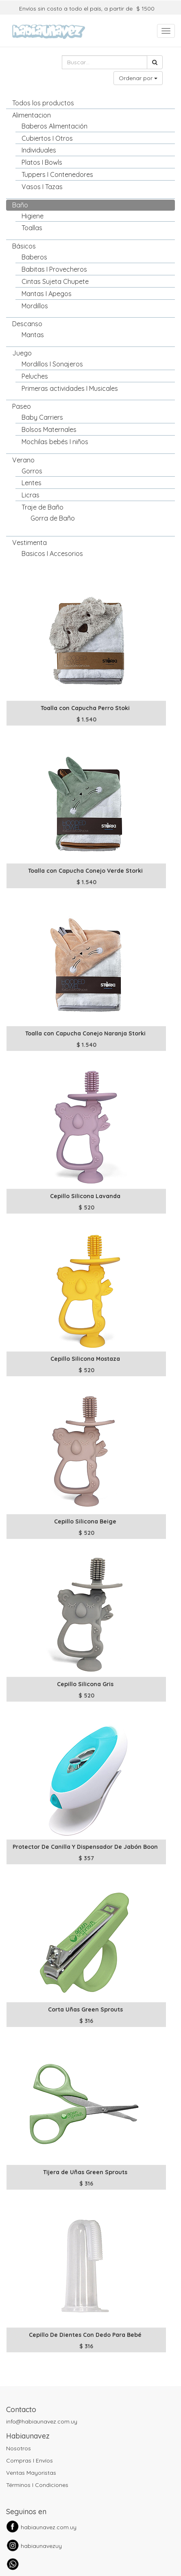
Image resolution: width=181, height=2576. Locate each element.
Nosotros (18, 2448)
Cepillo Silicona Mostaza (85, 1358)
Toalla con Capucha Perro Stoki (85, 708)
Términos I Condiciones (37, 2485)
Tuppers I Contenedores (57, 174)
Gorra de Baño (53, 518)
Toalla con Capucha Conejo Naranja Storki (85, 1033)
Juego (22, 353)
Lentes (31, 483)
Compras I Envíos (29, 2460)
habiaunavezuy (41, 2546)
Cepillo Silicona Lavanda (85, 1196)
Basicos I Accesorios (52, 553)
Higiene (33, 216)
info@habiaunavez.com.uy (41, 2421)
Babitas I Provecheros (54, 269)
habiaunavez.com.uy (48, 2527)
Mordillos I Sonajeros (52, 364)
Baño (20, 205)
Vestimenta (29, 542)
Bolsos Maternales (49, 429)
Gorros (32, 471)
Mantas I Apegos (47, 294)
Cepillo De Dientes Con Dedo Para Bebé (85, 2334)
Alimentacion (31, 115)
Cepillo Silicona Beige (85, 1521)
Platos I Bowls (42, 162)
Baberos (34, 257)
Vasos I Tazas (42, 187)
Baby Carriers (42, 417)
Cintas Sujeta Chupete (55, 281)
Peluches (35, 376)
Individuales (39, 150)
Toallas (32, 228)
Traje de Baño (42, 507)
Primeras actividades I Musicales (70, 388)
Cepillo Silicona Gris (85, 1684)
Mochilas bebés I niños (55, 442)
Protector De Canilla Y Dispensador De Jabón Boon (85, 1846)
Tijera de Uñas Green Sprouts (85, 2172)
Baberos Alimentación (54, 126)
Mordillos (35, 306)
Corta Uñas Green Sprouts (85, 2009)
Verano (23, 460)
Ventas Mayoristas (31, 2472)
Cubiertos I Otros (47, 138)
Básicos (24, 246)
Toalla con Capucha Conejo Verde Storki (85, 870)
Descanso (27, 324)
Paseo (21, 406)
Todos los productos (43, 103)
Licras (30, 495)
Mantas (33, 335)
